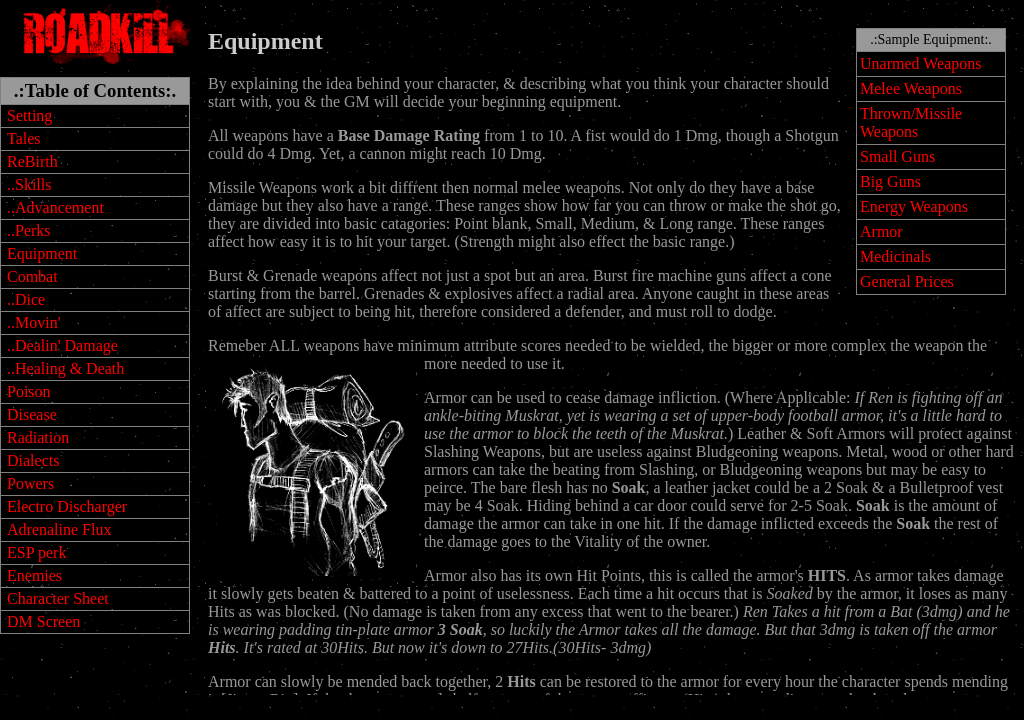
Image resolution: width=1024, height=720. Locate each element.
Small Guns (897, 156)
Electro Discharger (67, 506)
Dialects (33, 460)
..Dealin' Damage (62, 345)
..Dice (26, 299)
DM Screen (43, 621)
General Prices (907, 281)
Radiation (38, 437)
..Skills (29, 184)
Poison (29, 391)
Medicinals (895, 256)
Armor (881, 231)
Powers (30, 483)
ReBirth (32, 161)
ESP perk (36, 552)
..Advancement (55, 207)
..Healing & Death (65, 368)
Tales (24, 138)
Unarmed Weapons (921, 63)
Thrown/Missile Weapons (911, 122)
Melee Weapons (911, 88)
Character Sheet (58, 598)
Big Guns (890, 181)
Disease (32, 414)
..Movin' (34, 322)
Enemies (34, 575)
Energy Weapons (914, 206)
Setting (29, 115)
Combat (32, 276)
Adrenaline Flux (59, 529)
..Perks (29, 230)
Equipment (42, 253)
